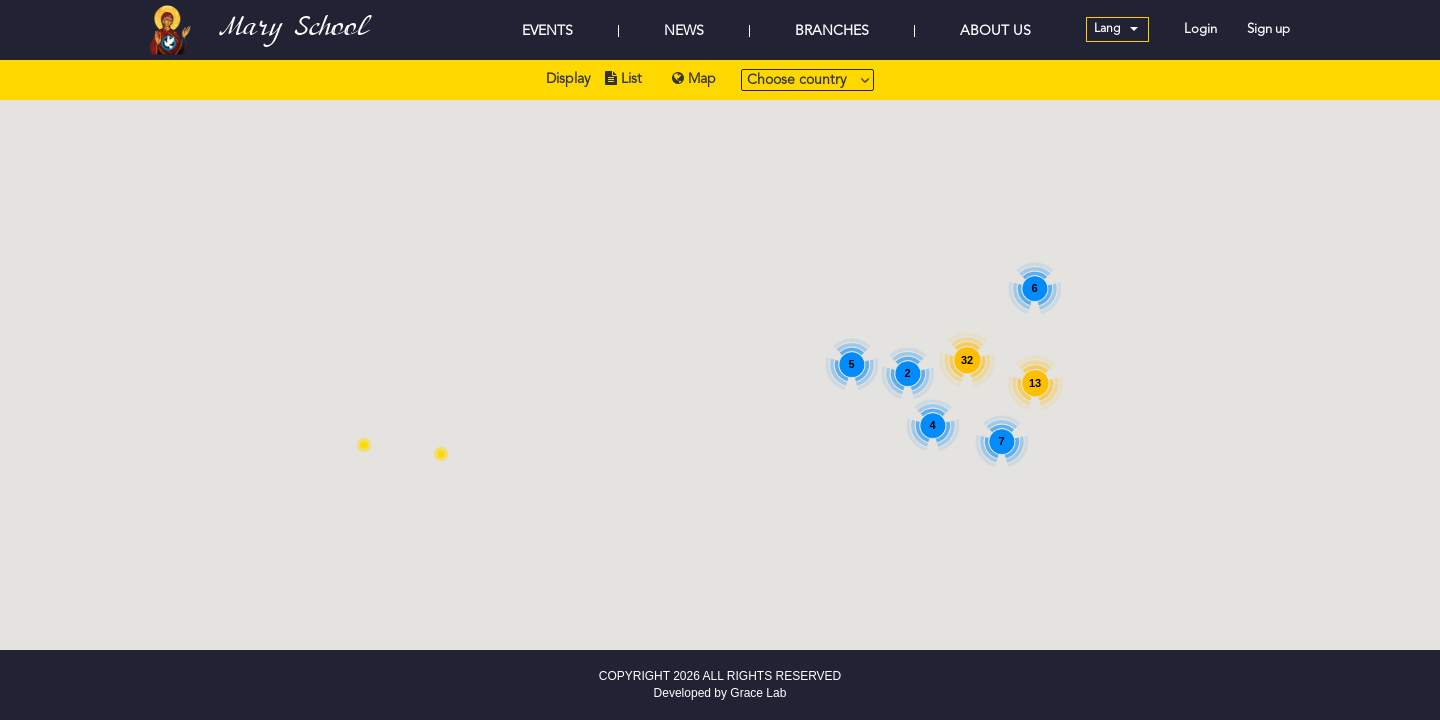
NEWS (684, 31)
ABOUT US (995, 31)
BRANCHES (832, 31)
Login (1200, 29)
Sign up (1268, 29)
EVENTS (547, 31)
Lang (1116, 29)
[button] (441, 454)
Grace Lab (758, 693)
